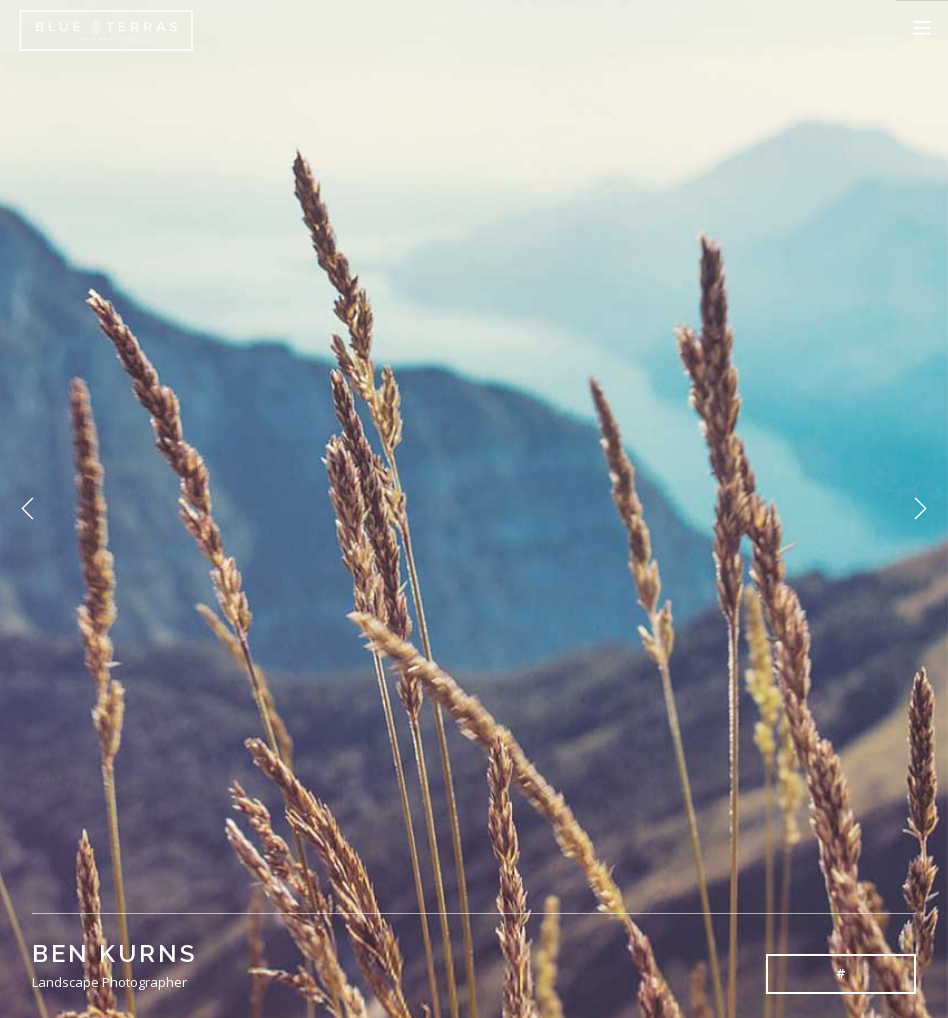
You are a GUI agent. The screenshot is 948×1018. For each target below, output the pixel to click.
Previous (28, 509)
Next (920, 509)
